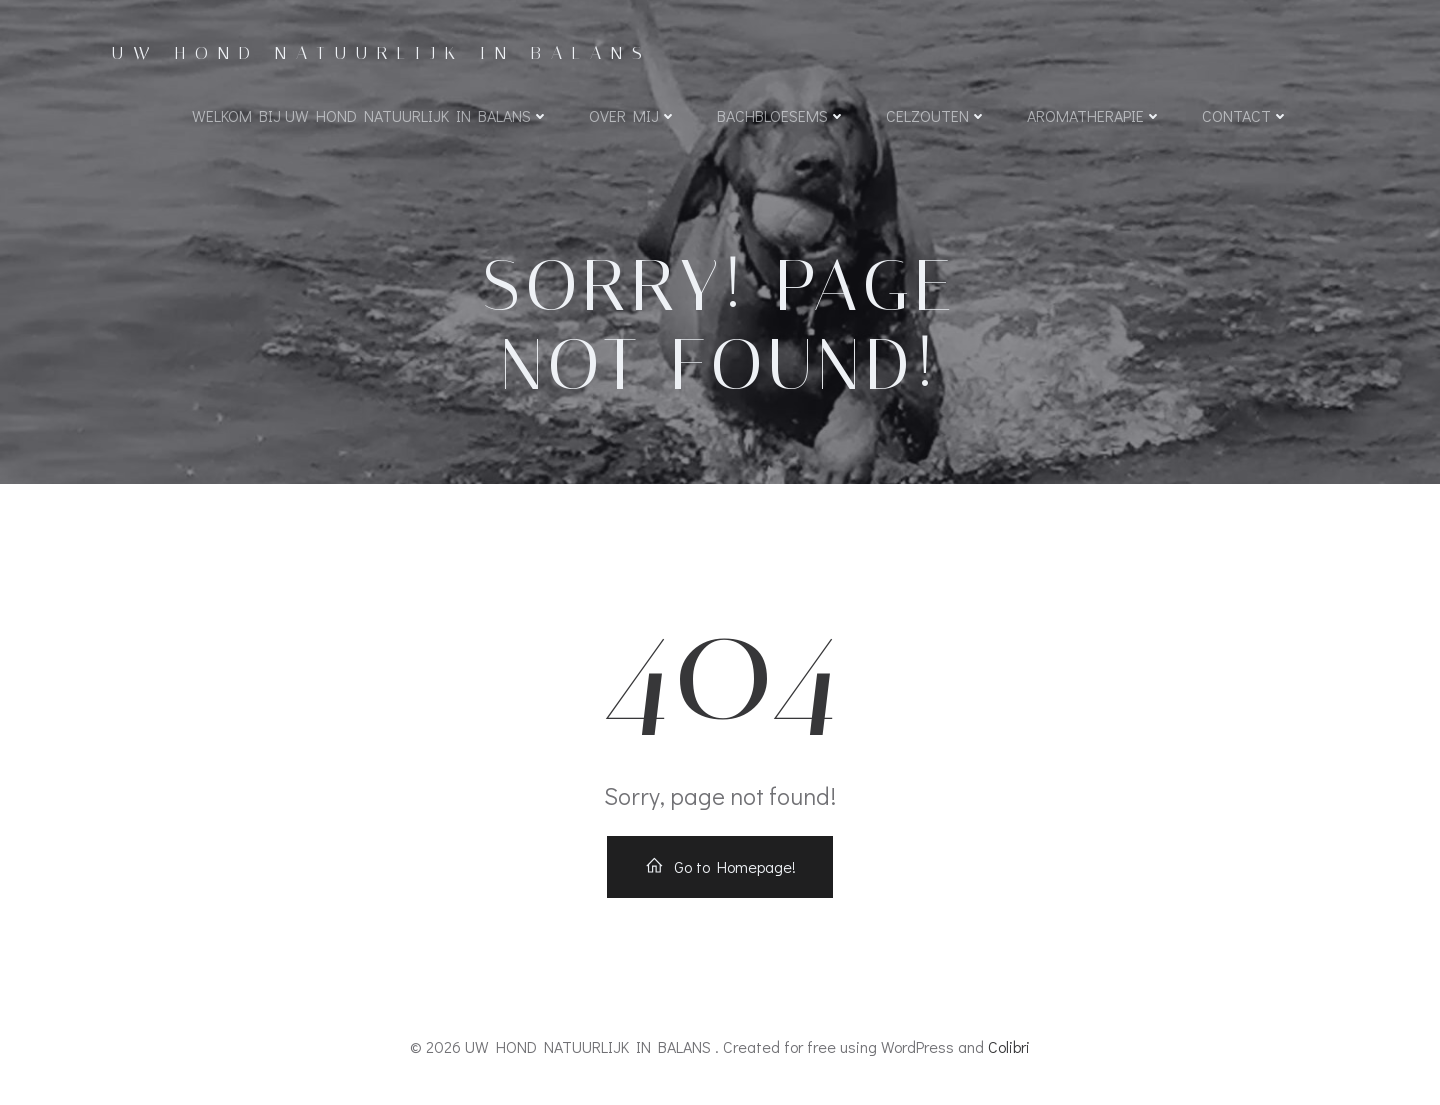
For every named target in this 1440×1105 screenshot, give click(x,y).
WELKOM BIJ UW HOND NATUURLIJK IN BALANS (370, 115)
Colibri (1009, 1046)
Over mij (633, 115)
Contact (1245, 115)
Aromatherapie (1094, 115)
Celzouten (936, 115)
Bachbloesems (781, 115)
